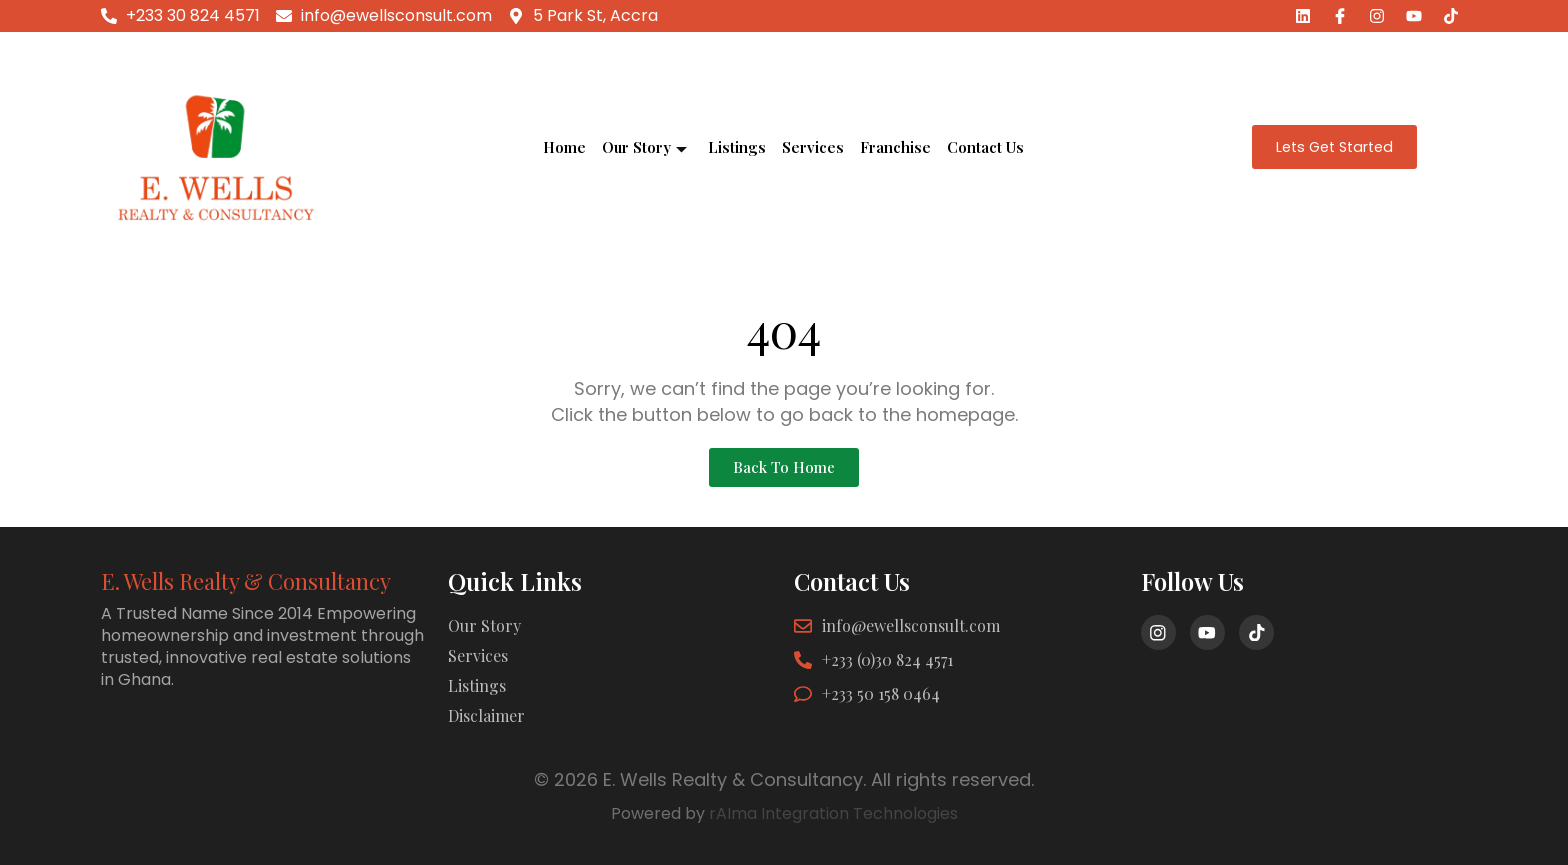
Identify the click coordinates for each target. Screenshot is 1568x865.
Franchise (895, 147)
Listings (737, 147)
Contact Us (985, 147)
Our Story (644, 147)
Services (813, 147)
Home (564, 147)
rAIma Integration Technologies (833, 813)
